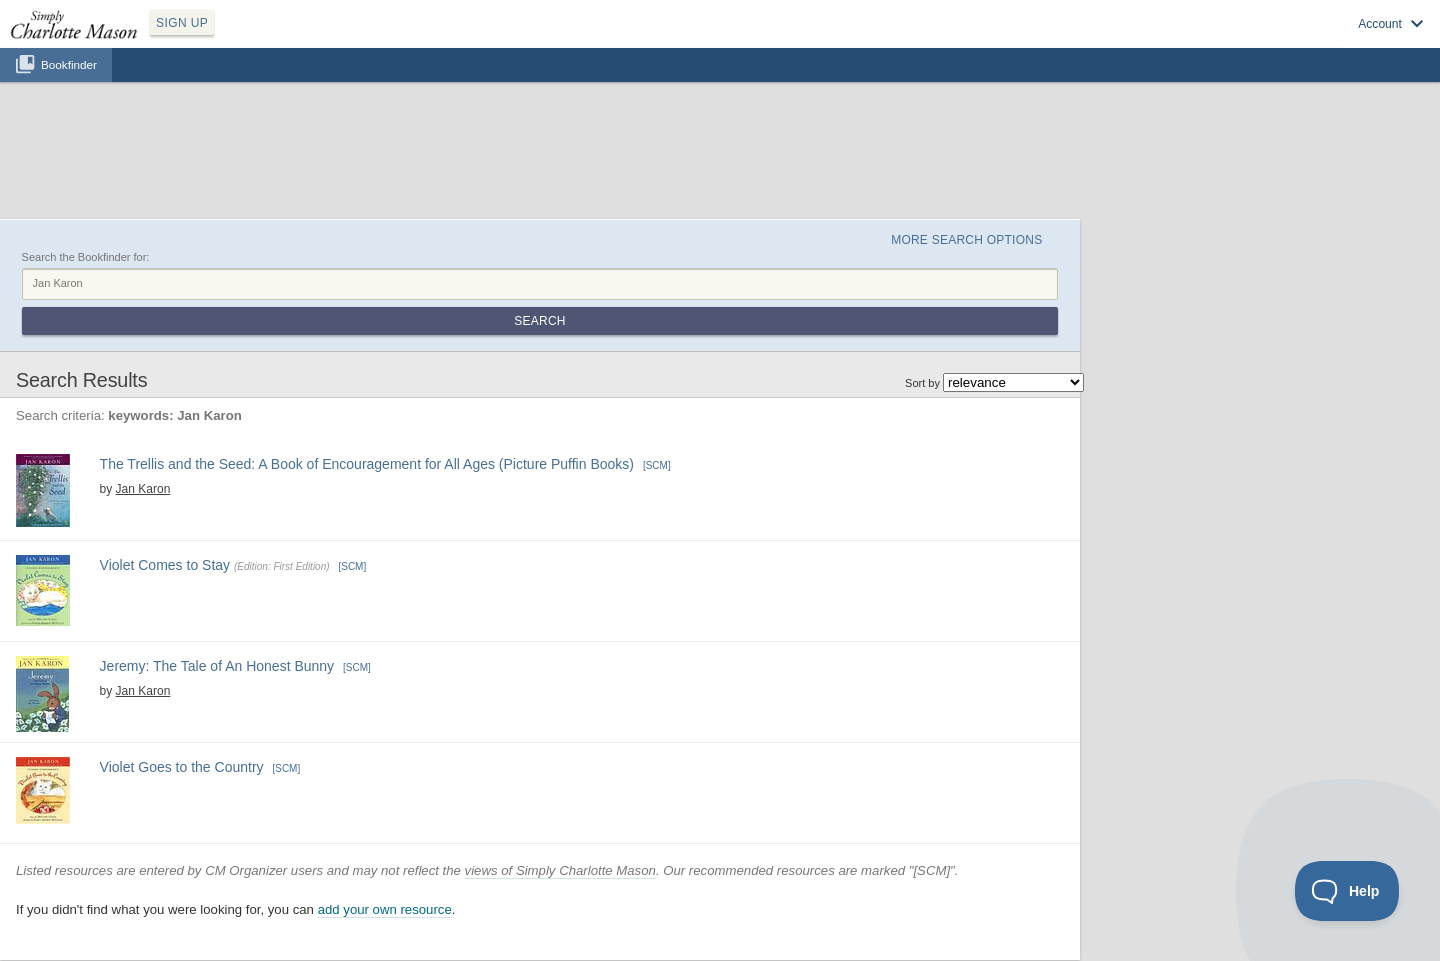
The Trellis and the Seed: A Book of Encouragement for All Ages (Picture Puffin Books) (367, 464)
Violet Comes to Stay (165, 565)
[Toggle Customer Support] (1347, 891)
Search (539, 321)
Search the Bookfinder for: (86, 257)
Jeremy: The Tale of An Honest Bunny (217, 666)
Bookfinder (69, 64)
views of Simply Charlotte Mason (560, 870)
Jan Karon (143, 489)
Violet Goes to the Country (182, 767)
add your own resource (385, 909)
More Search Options (966, 240)
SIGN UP (182, 23)
